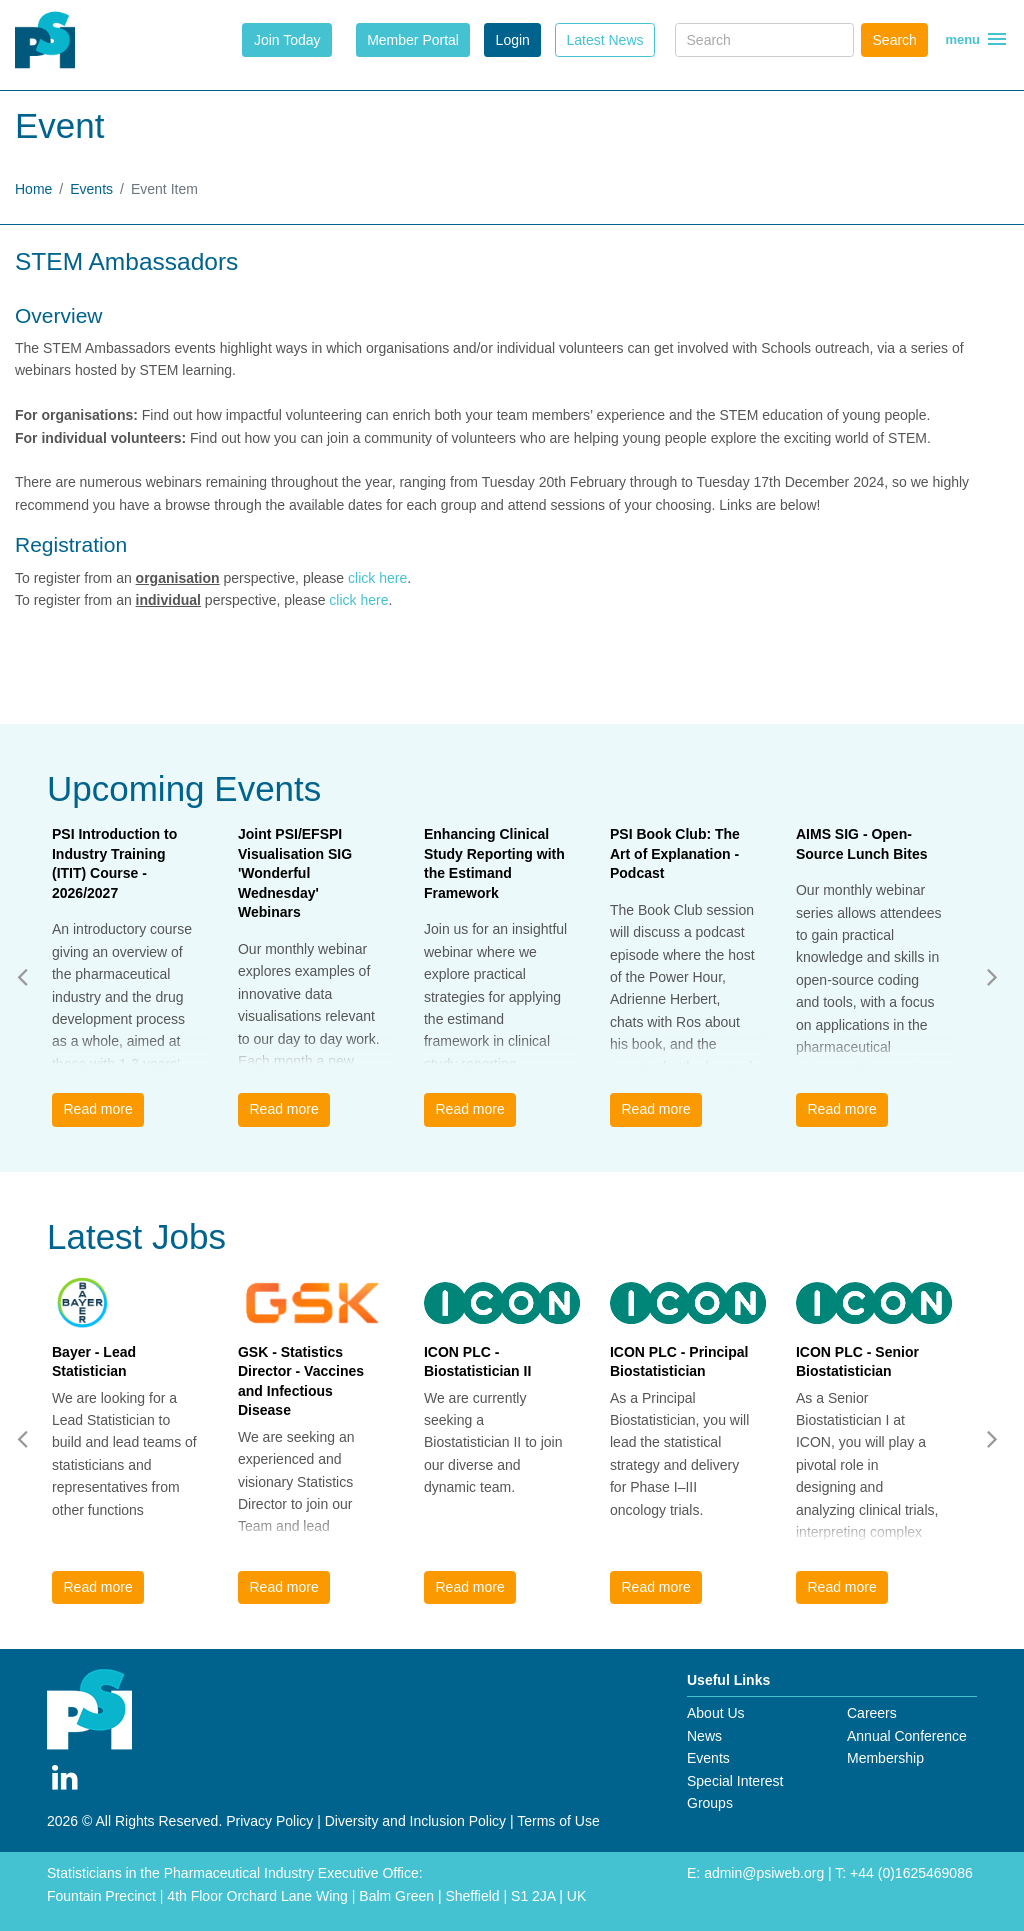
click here (377, 578)
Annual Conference (907, 1736)
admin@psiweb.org (764, 1873)
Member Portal (413, 40)
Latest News (604, 40)
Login (513, 40)
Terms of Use (558, 1821)
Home (33, 189)
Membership (885, 1758)
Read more (97, 1109)
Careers (872, 1713)
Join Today (287, 40)
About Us (716, 1713)
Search (895, 40)
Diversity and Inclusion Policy (415, 1821)
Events (91, 189)
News (704, 1736)
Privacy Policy (269, 1821)
